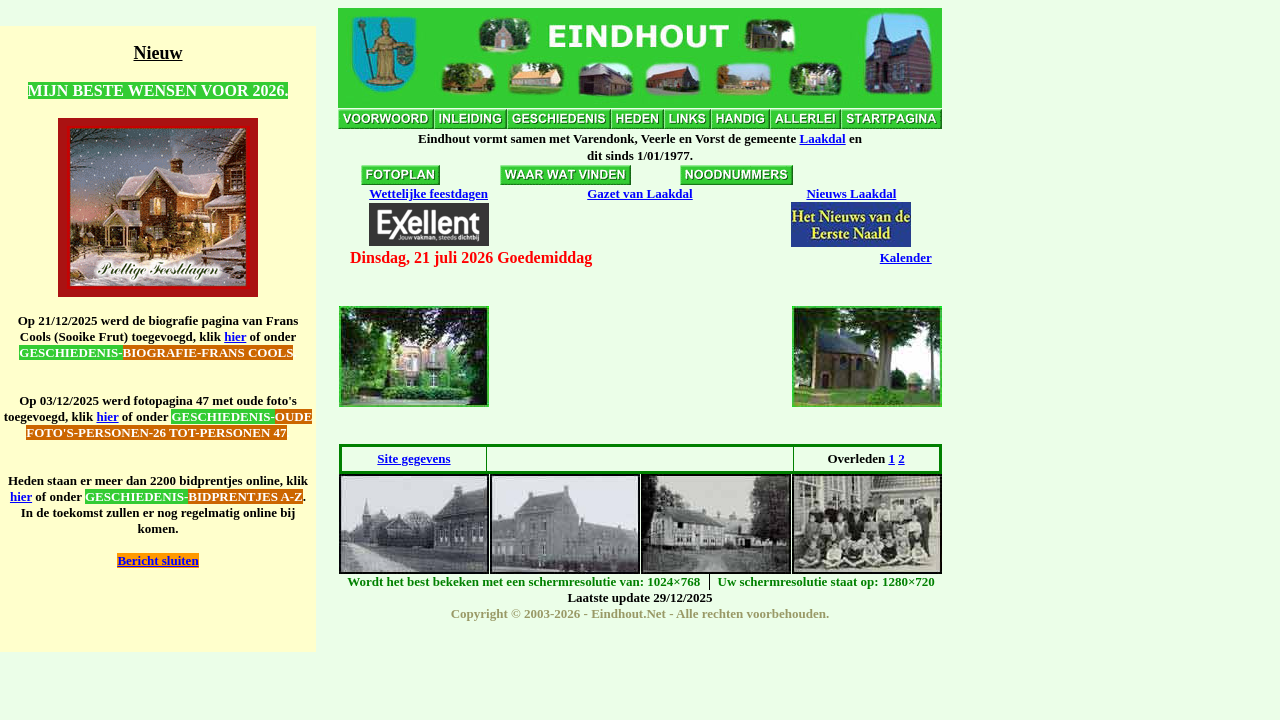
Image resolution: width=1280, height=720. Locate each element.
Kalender (906, 257)
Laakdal (822, 138)
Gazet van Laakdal (639, 193)
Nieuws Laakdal (851, 193)
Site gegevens (413, 458)
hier (235, 336)
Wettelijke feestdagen (428, 193)
